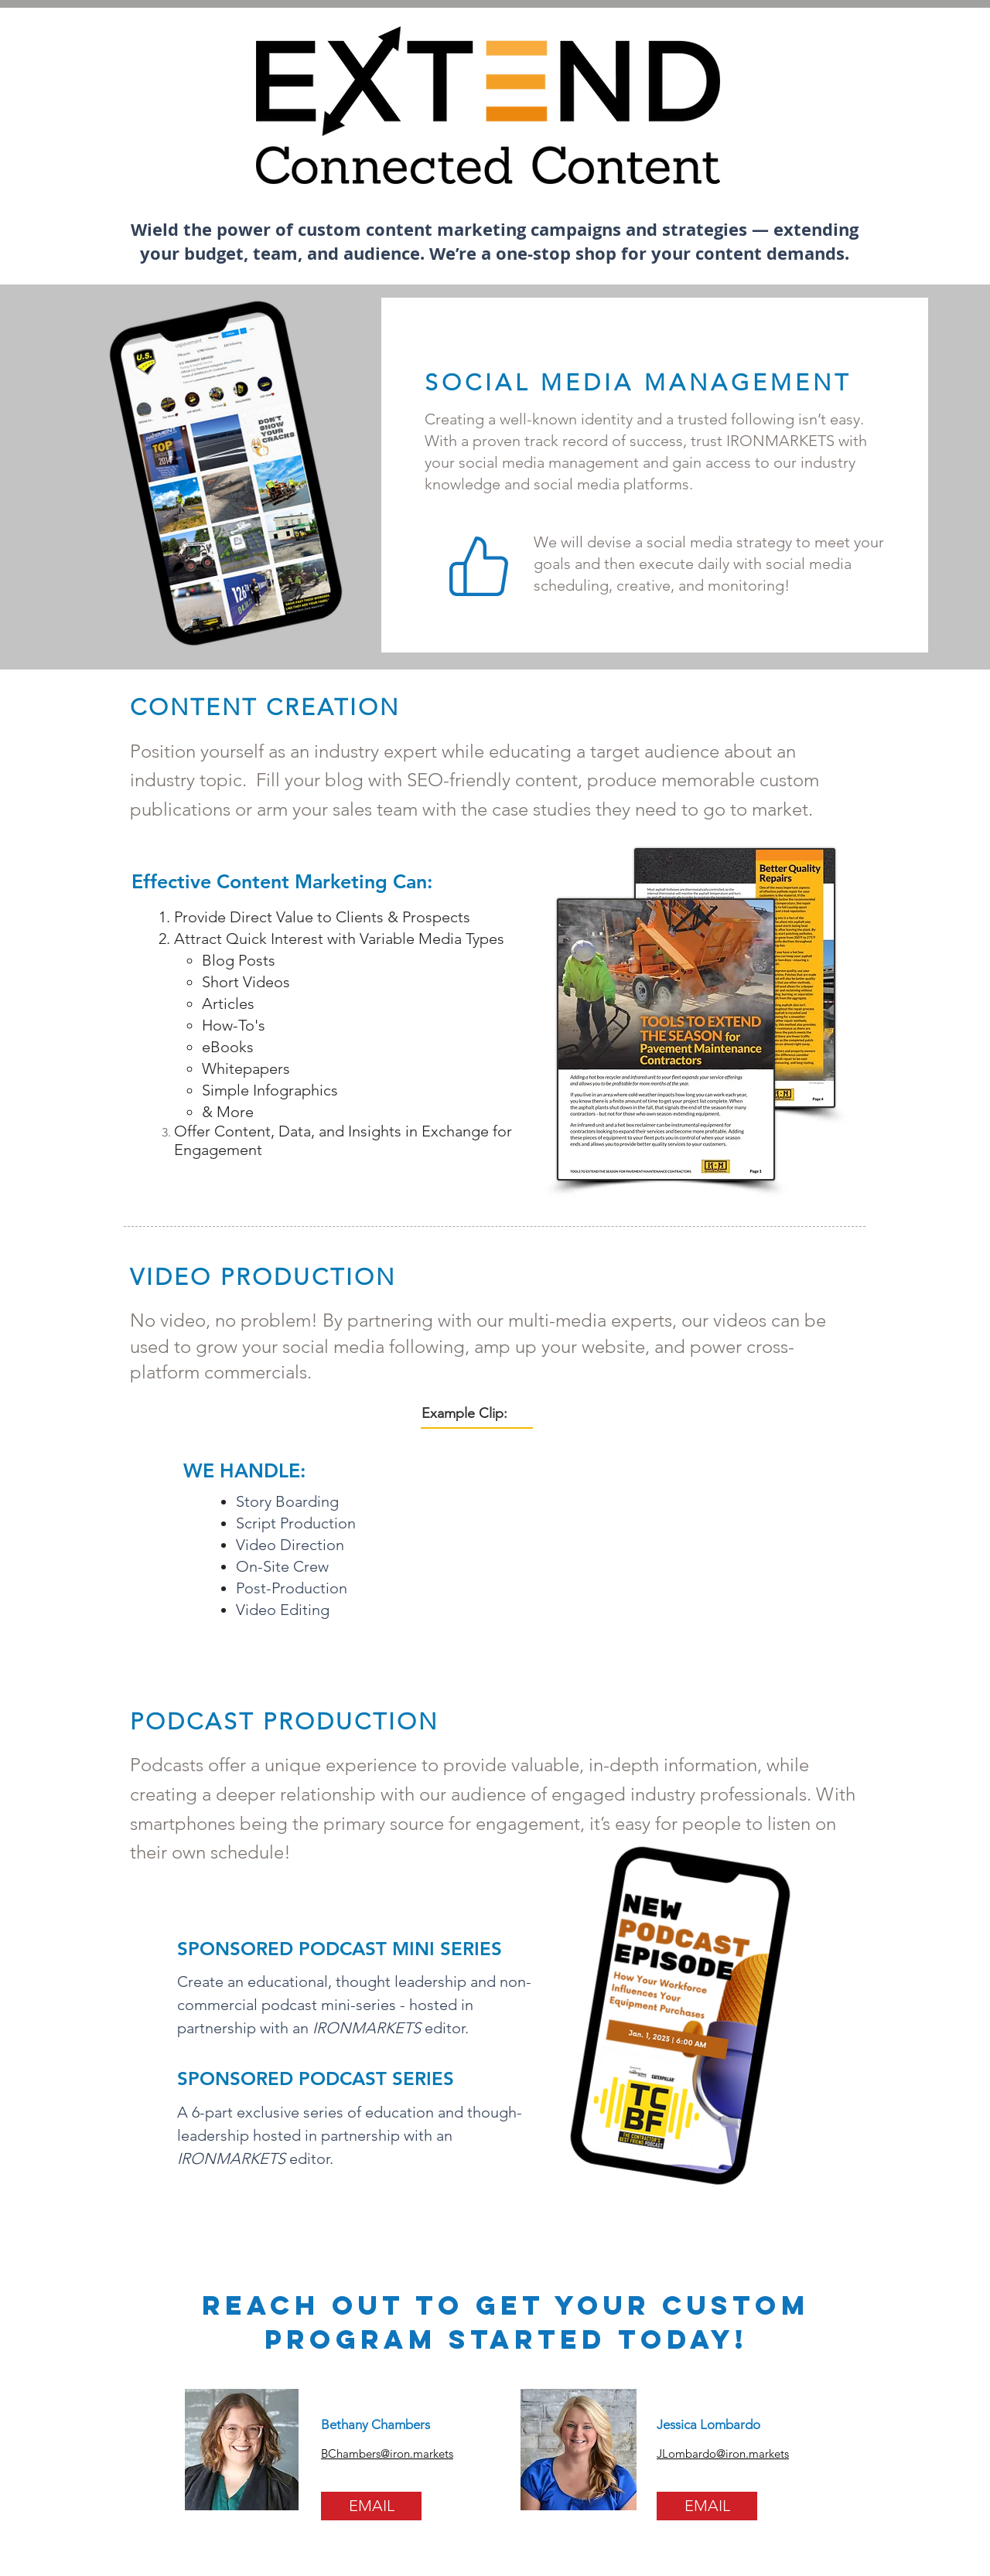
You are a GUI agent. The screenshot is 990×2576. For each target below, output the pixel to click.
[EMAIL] (371, 2506)
